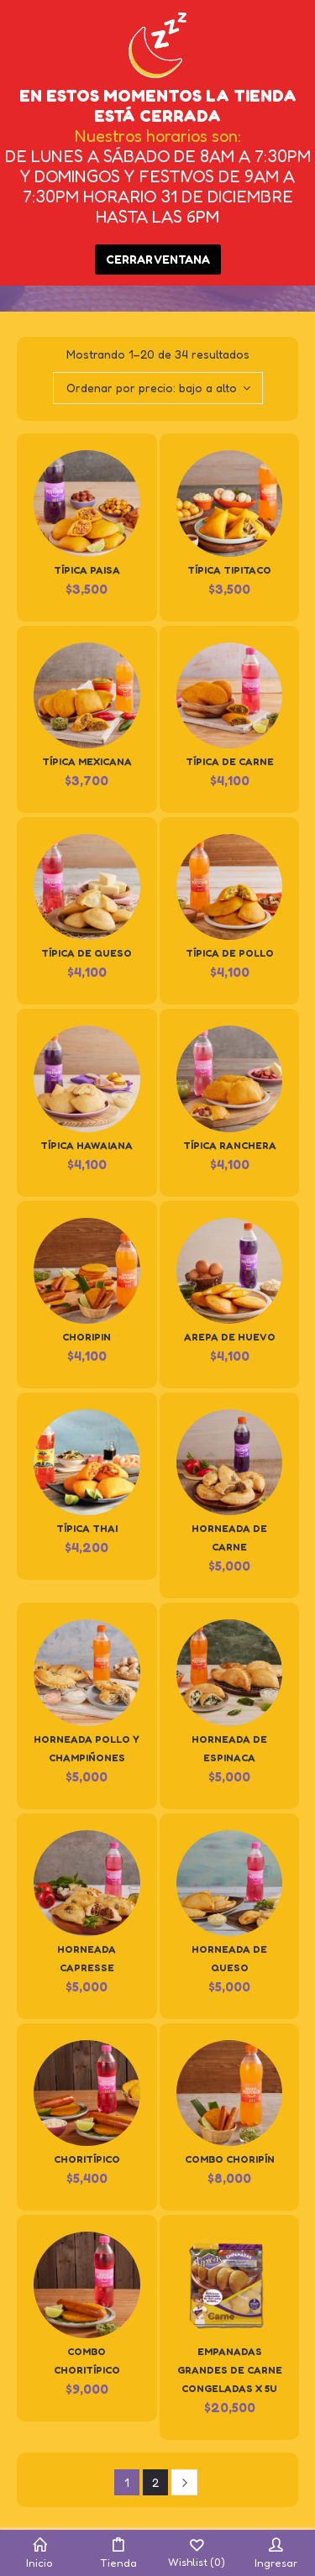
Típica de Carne (230, 761)
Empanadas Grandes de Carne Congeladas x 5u (229, 2370)
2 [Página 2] (155, 2482)
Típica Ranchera (229, 1145)
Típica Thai (87, 1528)
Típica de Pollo (230, 953)
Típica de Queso (86, 953)
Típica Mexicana (87, 761)
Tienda (118, 2553)
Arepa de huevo (230, 1336)
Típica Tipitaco (229, 570)
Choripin (86, 1336)
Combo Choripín (230, 2159)
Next (184, 2482)
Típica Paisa (87, 570)
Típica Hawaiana (86, 1145)
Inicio (39, 2553)
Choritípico (87, 2159)
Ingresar (276, 2553)
